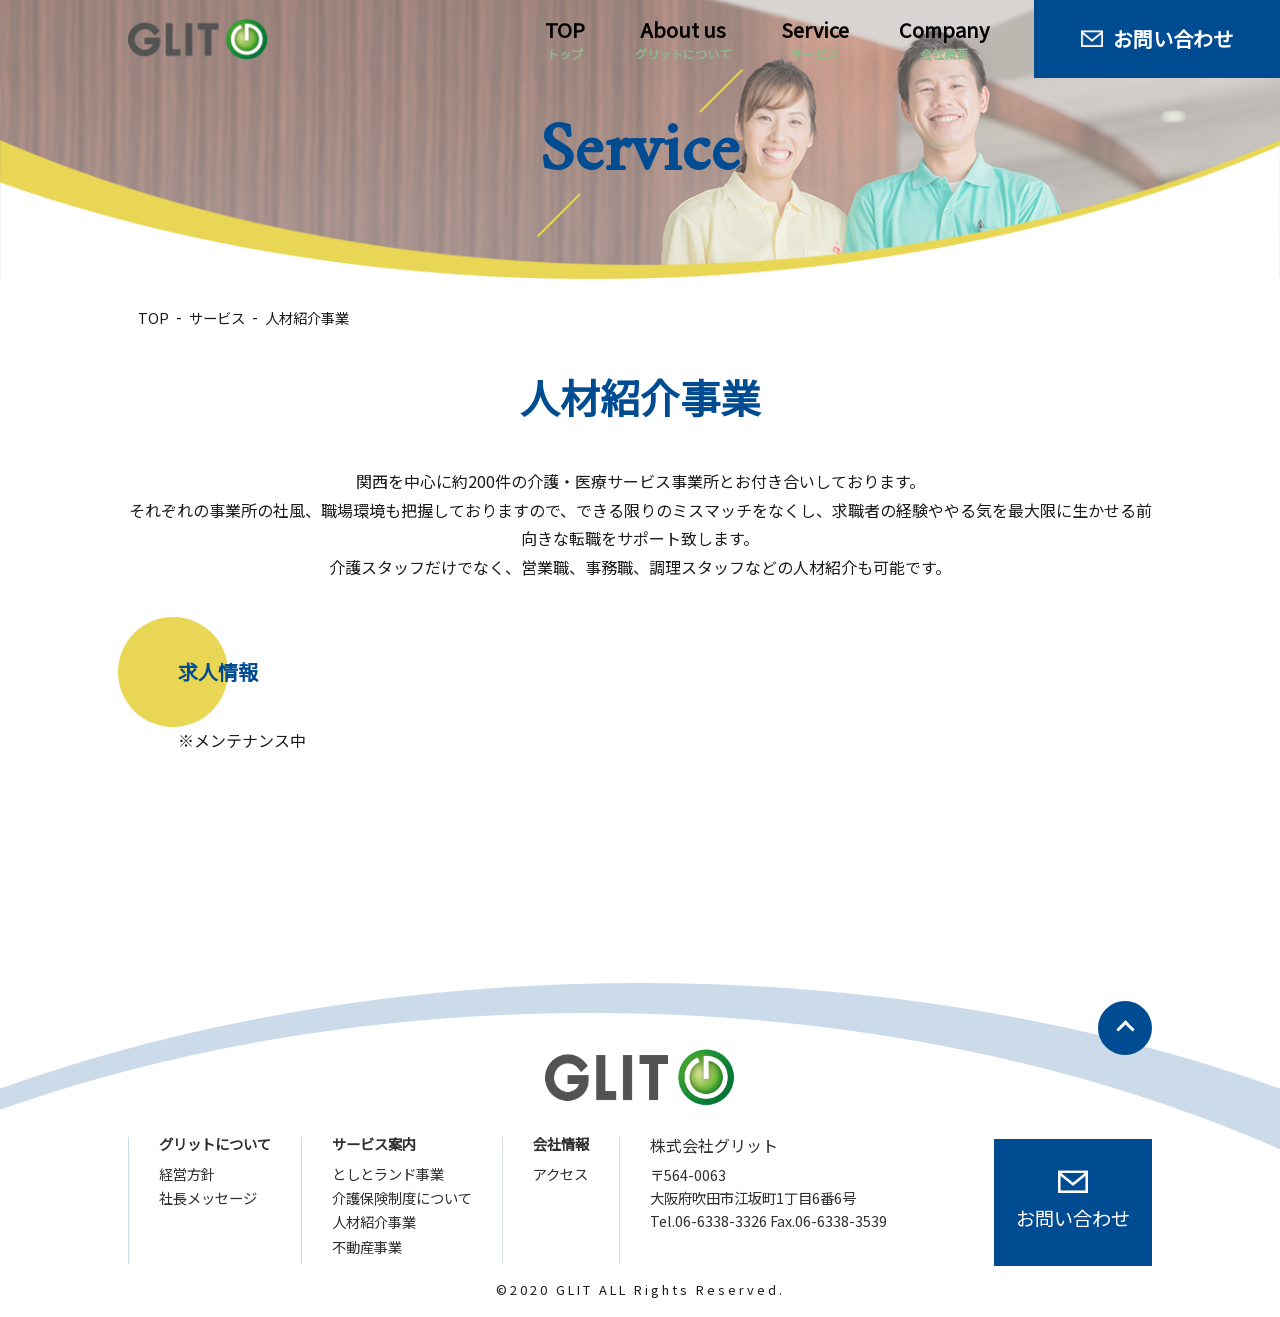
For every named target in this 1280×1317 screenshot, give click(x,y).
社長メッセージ (208, 1198)
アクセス (560, 1174)
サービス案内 (374, 1144)
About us (683, 39)
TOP (565, 39)
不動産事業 (367, 1247)
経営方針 (187, 1174)
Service (815, 39)
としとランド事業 (388, 1174)
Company (944, 39)
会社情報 (561, 1144)
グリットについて (215, 1144)
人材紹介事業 (374, 1222)
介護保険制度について (402, 1198)
